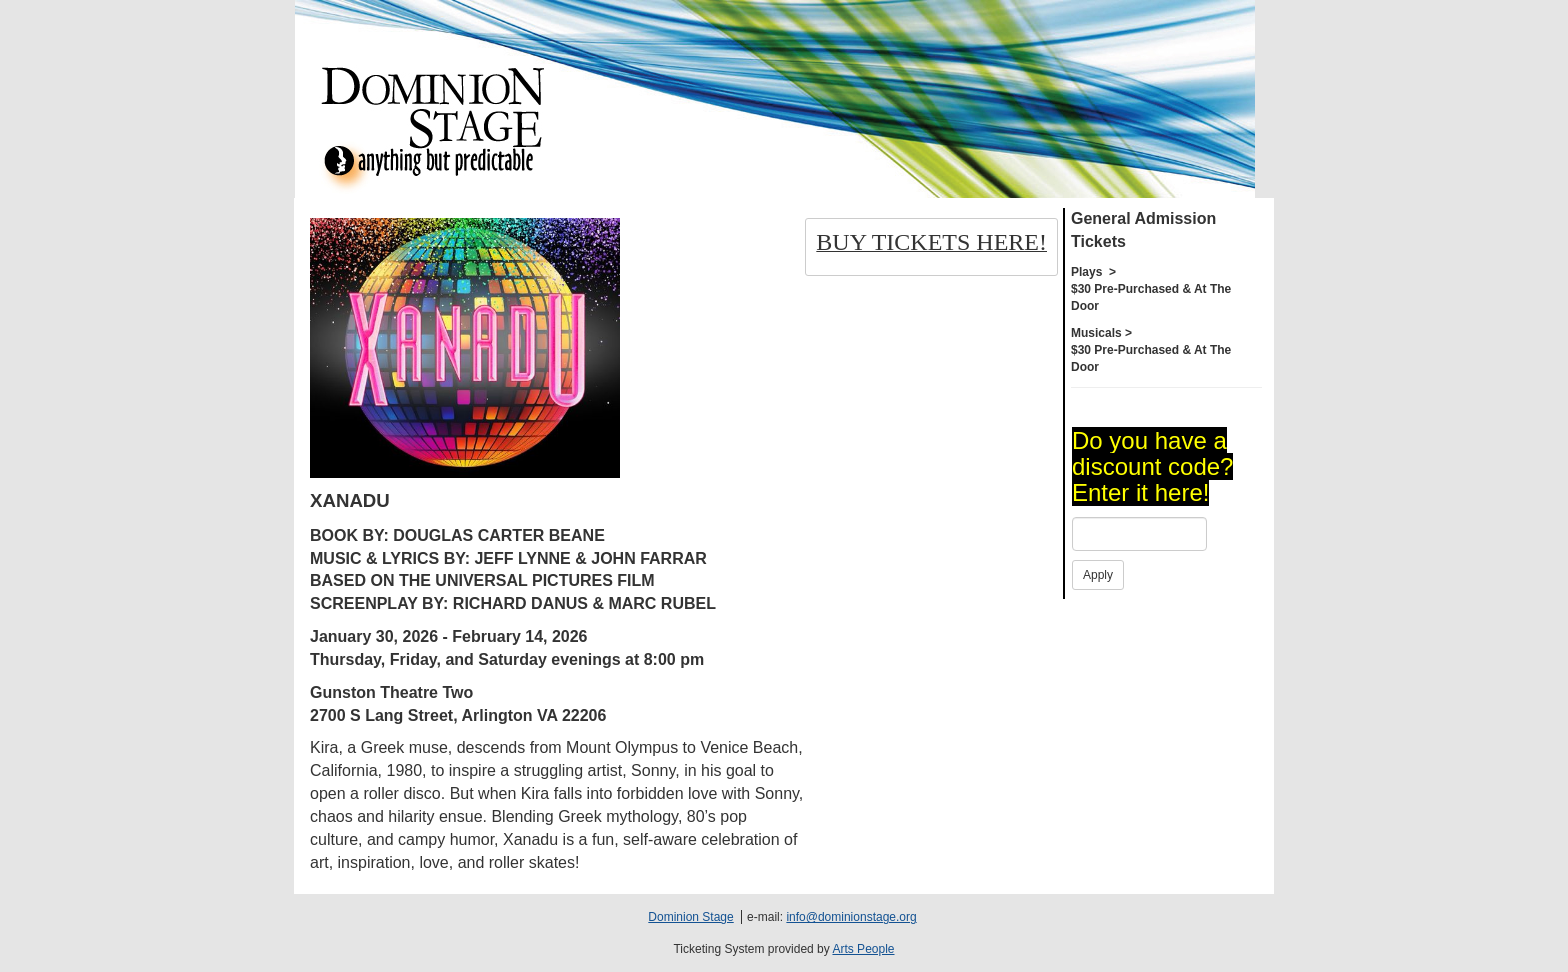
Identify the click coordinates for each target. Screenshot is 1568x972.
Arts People (863, 949)
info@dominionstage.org (851, 917)
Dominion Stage (690, 917)
